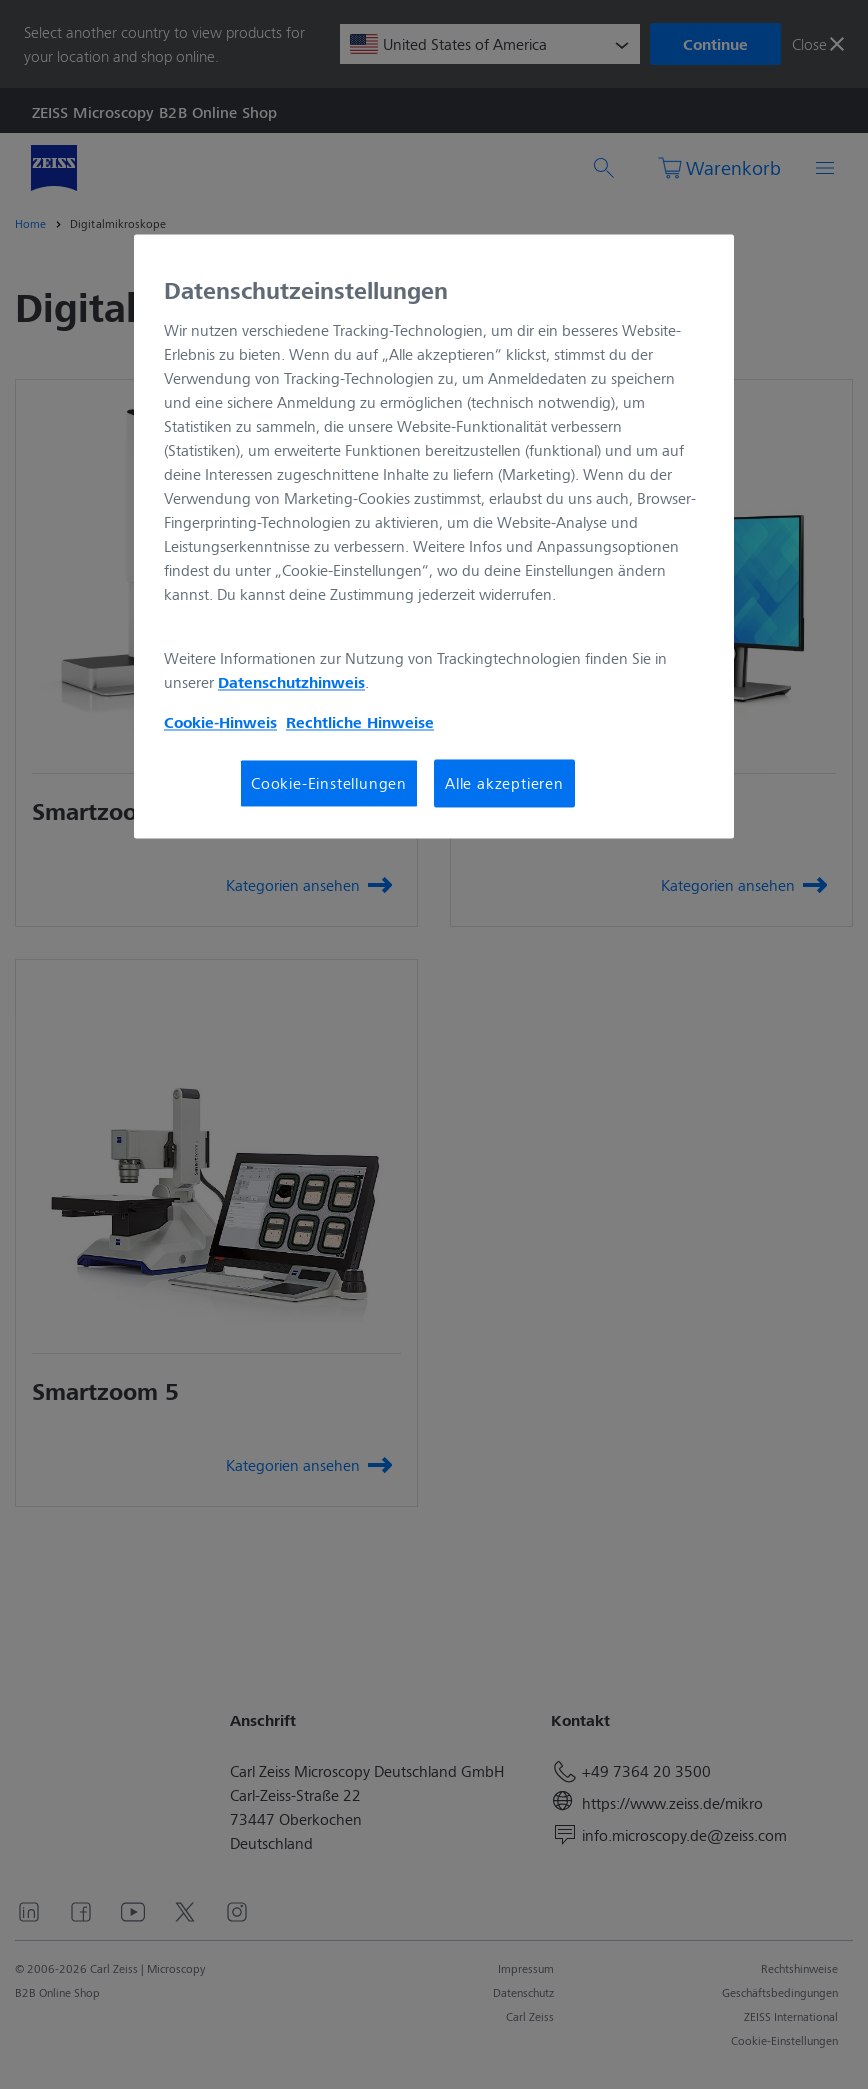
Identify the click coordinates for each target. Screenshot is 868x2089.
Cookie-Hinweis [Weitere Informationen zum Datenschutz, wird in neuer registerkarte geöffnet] (220, 722)
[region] (434, 537)
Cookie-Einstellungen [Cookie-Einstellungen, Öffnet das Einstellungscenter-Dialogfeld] (329, 782)
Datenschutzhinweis (291, 682)
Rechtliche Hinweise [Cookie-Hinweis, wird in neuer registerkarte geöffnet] (360, 722)
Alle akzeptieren (504, 782)
